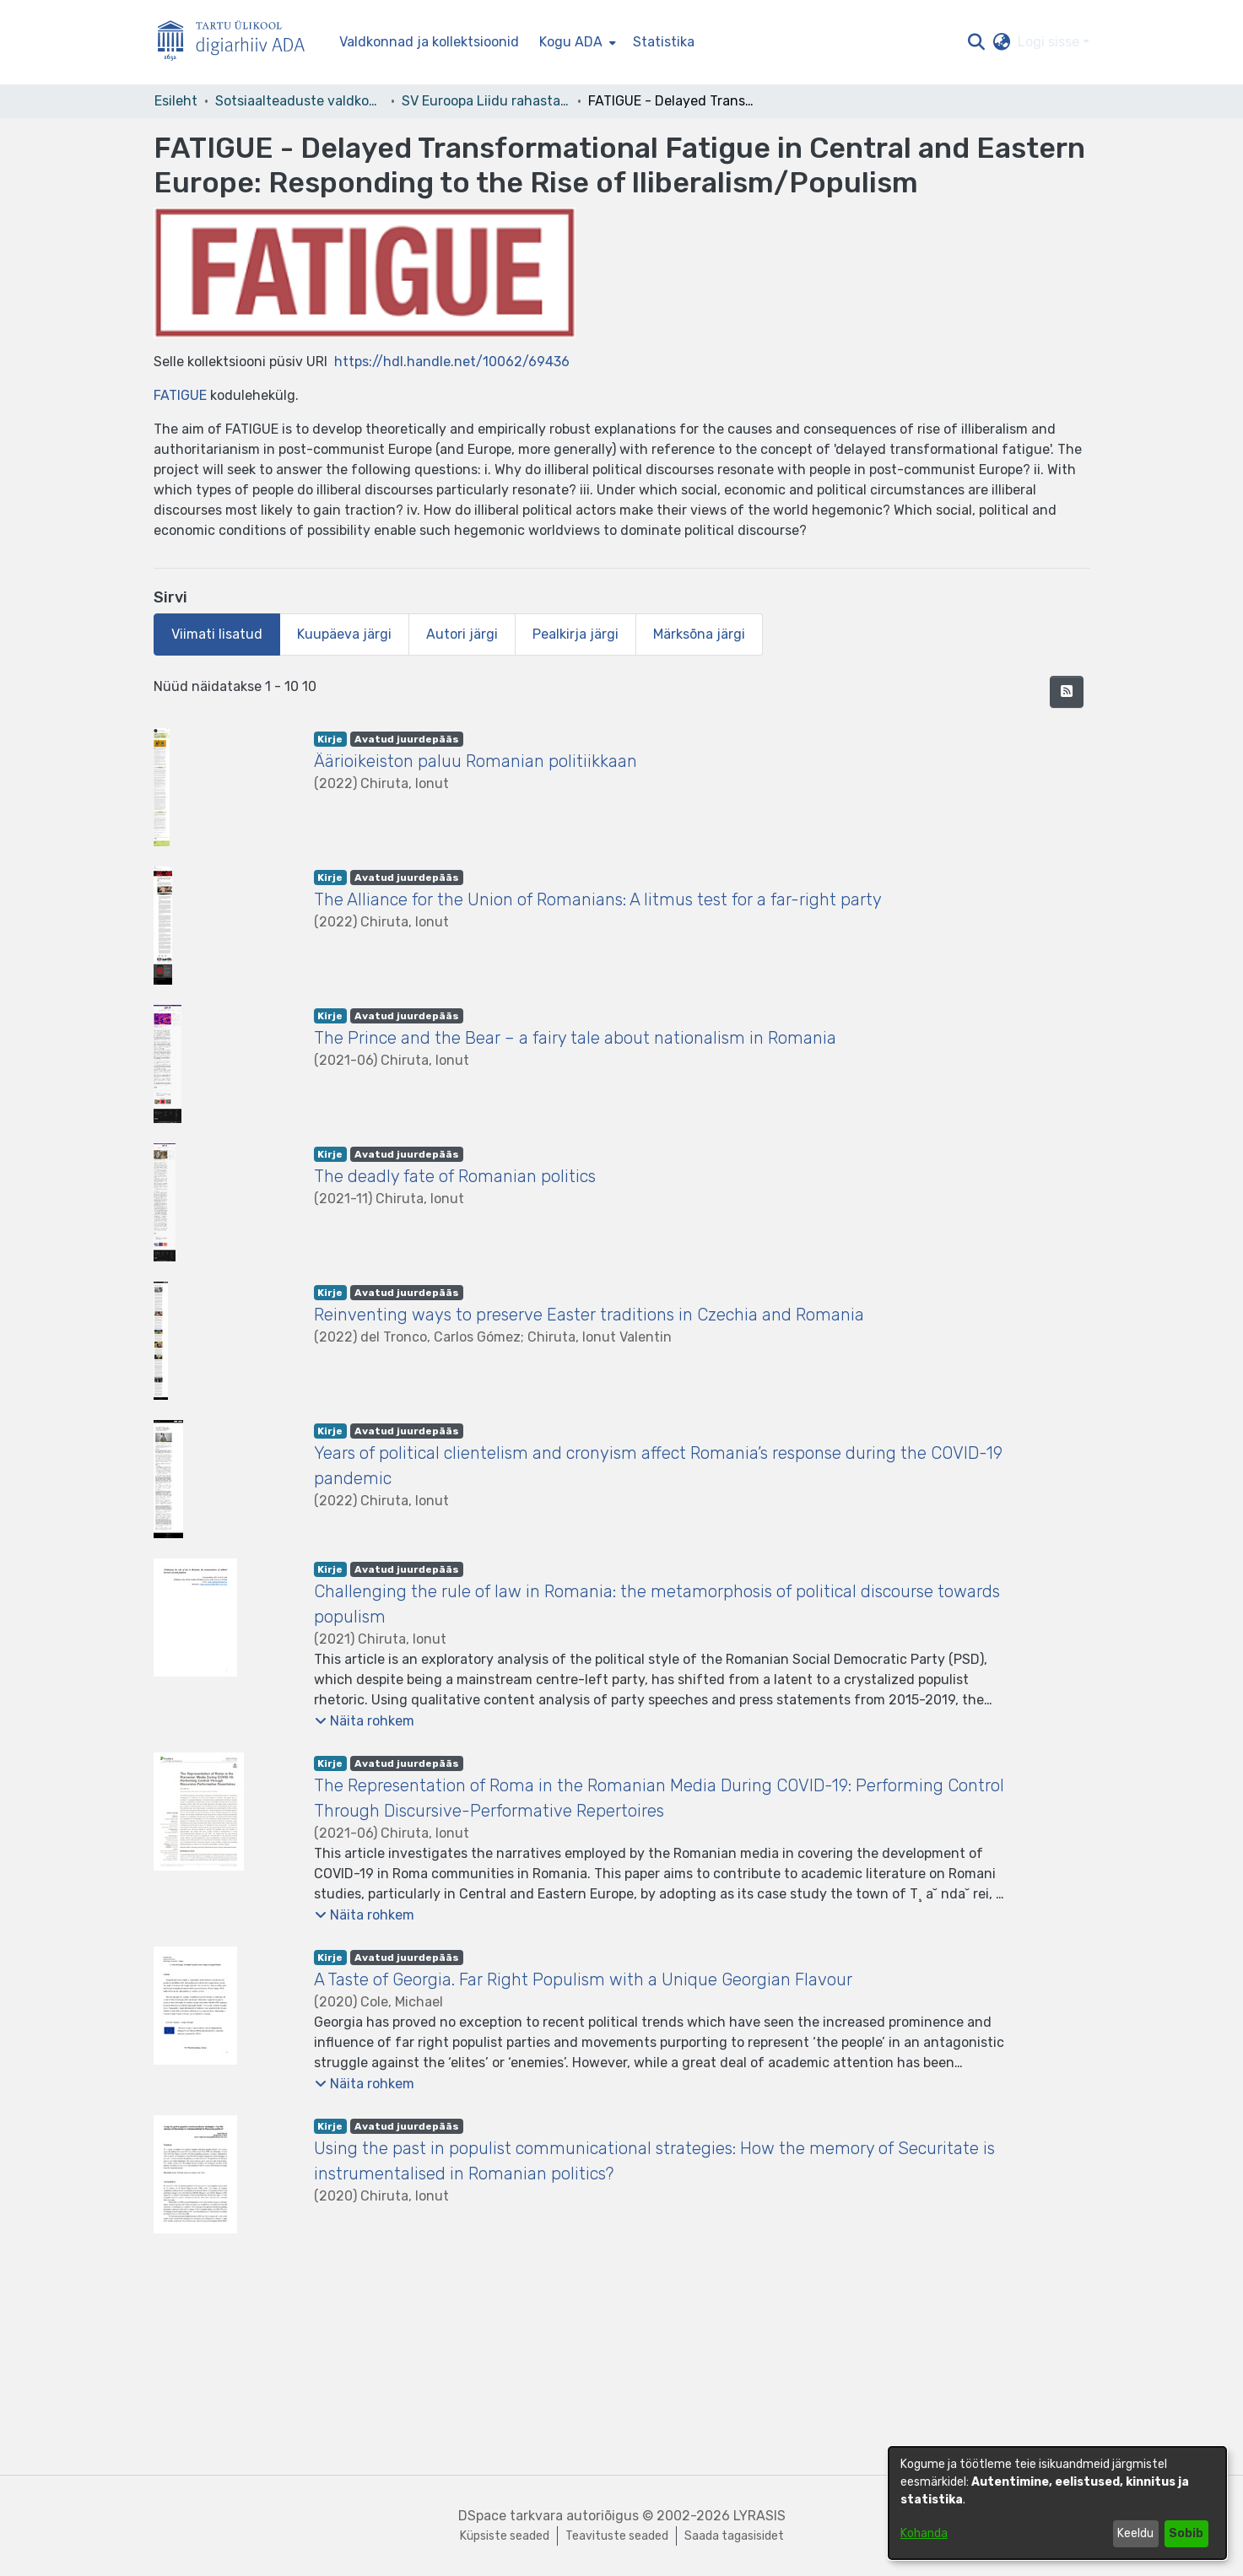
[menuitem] (576, 42)
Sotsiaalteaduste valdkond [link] (299, 101)
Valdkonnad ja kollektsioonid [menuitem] (429, 42)
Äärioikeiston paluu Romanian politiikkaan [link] (475, 761)
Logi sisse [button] (1050, 42)
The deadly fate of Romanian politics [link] (455, 1176)
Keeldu (1135, 2533)
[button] (976, 42)
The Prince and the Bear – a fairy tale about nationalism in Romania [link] (575, 1038)
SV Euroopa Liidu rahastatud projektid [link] (486, 101)
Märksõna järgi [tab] (699, 634)
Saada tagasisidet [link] (734, 2536)
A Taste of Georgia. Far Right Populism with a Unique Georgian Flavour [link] (583, 1979)
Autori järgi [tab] (462, 634)
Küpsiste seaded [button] (504, 2536)
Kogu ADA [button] (571, 42)
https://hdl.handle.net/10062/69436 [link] (452, 362)
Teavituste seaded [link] (616, 2536)
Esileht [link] (175, 101)
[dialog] (1057, 2503)
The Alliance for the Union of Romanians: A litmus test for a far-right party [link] (598, 899)
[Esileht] (238, 43)
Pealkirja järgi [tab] (575, 634)
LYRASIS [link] (759, 2516)
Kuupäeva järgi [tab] (344, 634)
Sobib (1186, 2533)
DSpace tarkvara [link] (510, 2516)
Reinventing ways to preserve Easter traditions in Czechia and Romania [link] (589, 1314)
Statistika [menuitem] (663, 42)
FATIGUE (180, 395)
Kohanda (924, 2533)
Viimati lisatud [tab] (216, 634)
